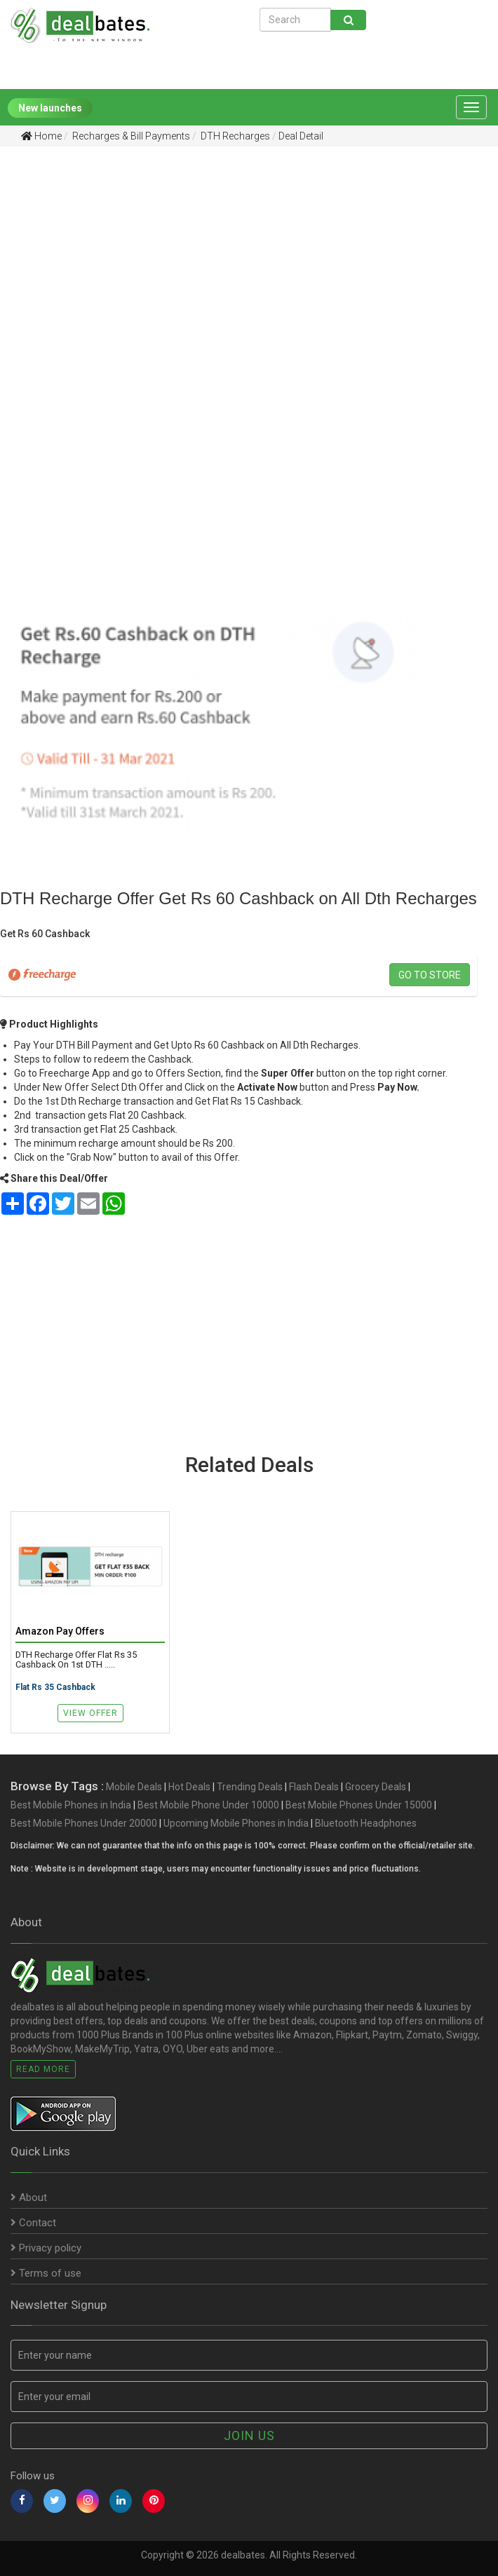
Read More (43, 2069)
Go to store (429, 975)
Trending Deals (250, 1786)
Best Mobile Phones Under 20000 (84, 1823)
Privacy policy (46, 2248)
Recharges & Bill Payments (130, 136)
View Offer (90, 1713)
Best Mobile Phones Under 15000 (358, 1805)
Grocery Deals (375, 1786)
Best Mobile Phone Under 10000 (208, 1805)
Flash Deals (314, 1786)
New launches (50, 108)
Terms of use (46, 2273)
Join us (249, 2435)
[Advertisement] (238, 266)
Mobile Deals (134, 1786)
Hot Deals (189, 1786)
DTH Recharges (234, 136)
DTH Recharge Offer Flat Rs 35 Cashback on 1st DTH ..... (76, 1660)
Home (41, 136)
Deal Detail (300, 136)
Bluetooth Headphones (366, 1823)
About (29, 2197)
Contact (33, 2222)
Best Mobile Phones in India (71, 1805)
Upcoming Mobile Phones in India (236, 1823)
